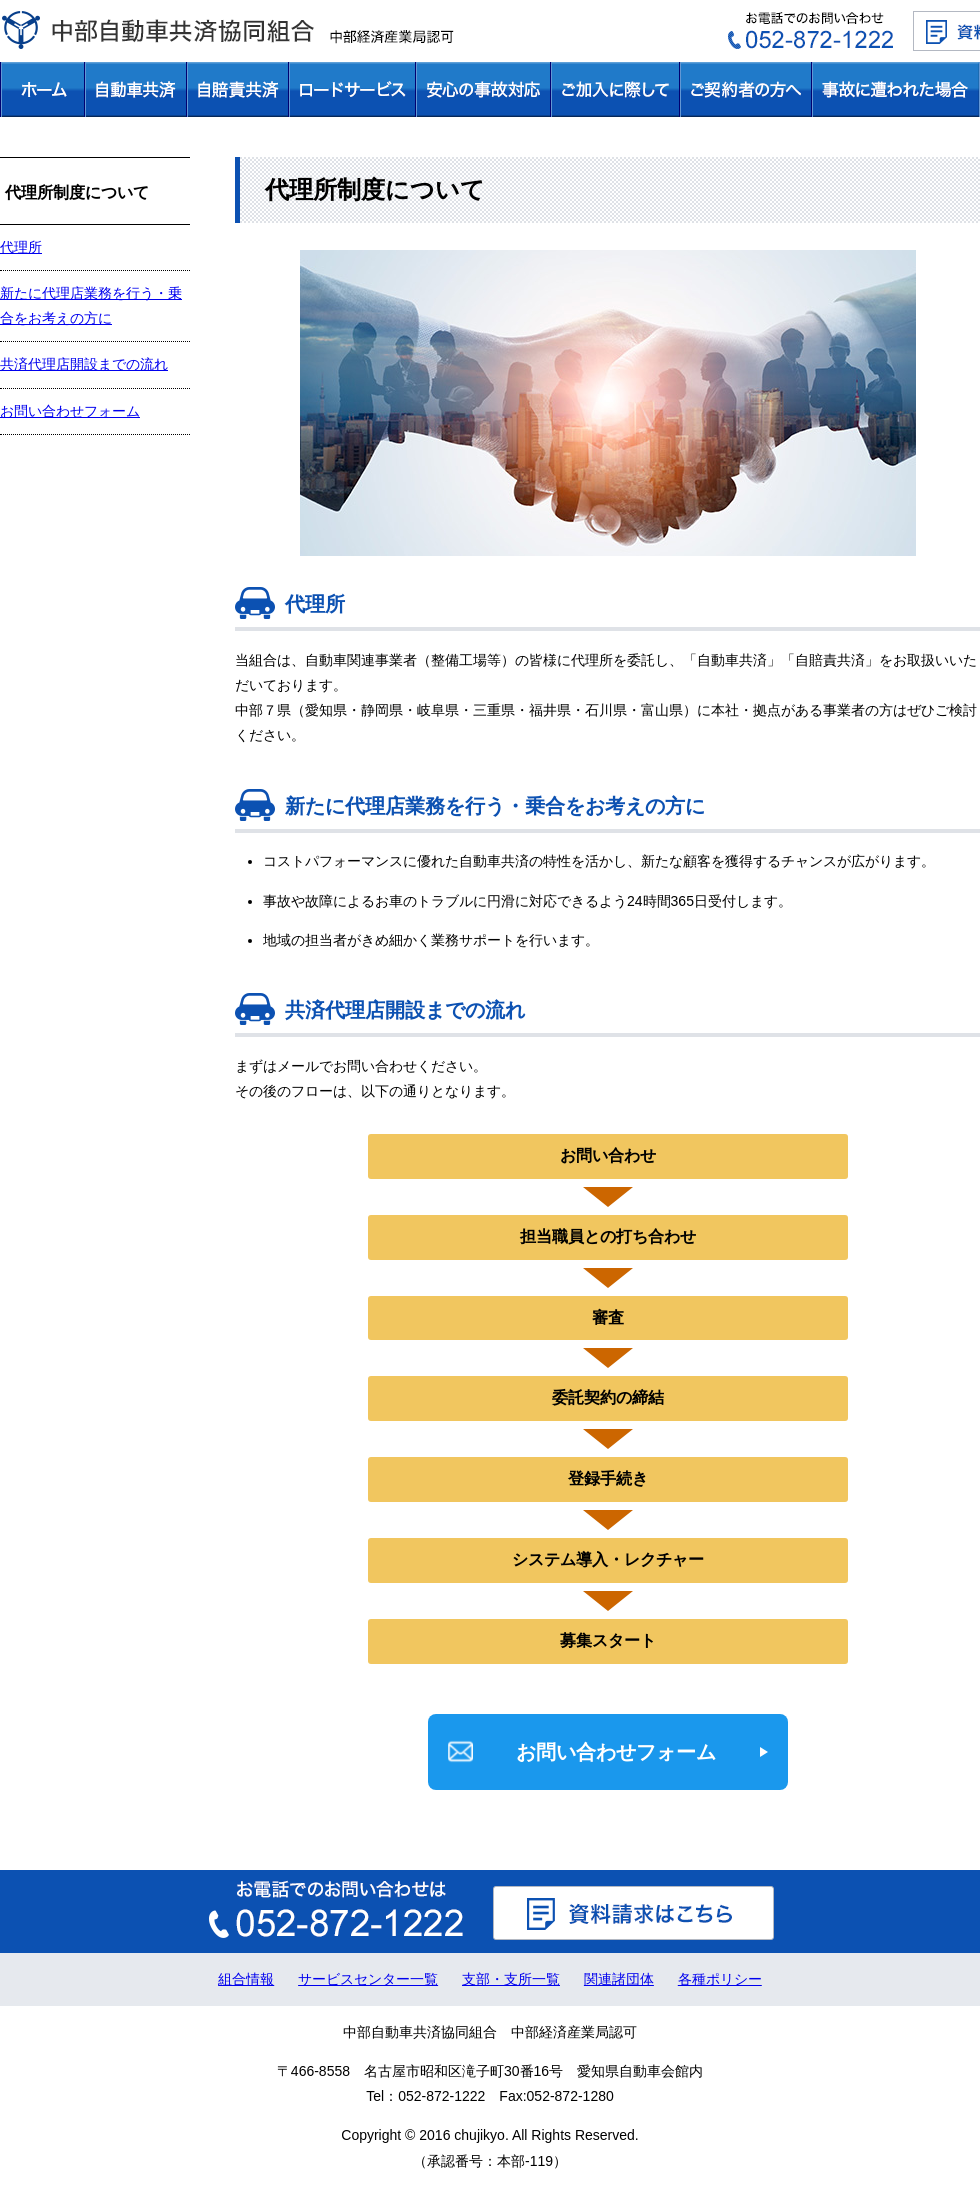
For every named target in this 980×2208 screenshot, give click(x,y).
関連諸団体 (619, 1979)
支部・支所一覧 (511, 1979)
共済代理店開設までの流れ (84, 364)
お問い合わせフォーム (616, 1752)
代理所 (21, 247)
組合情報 (246, 1979)
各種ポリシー (720, 1979)
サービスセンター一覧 (368, 1979)
